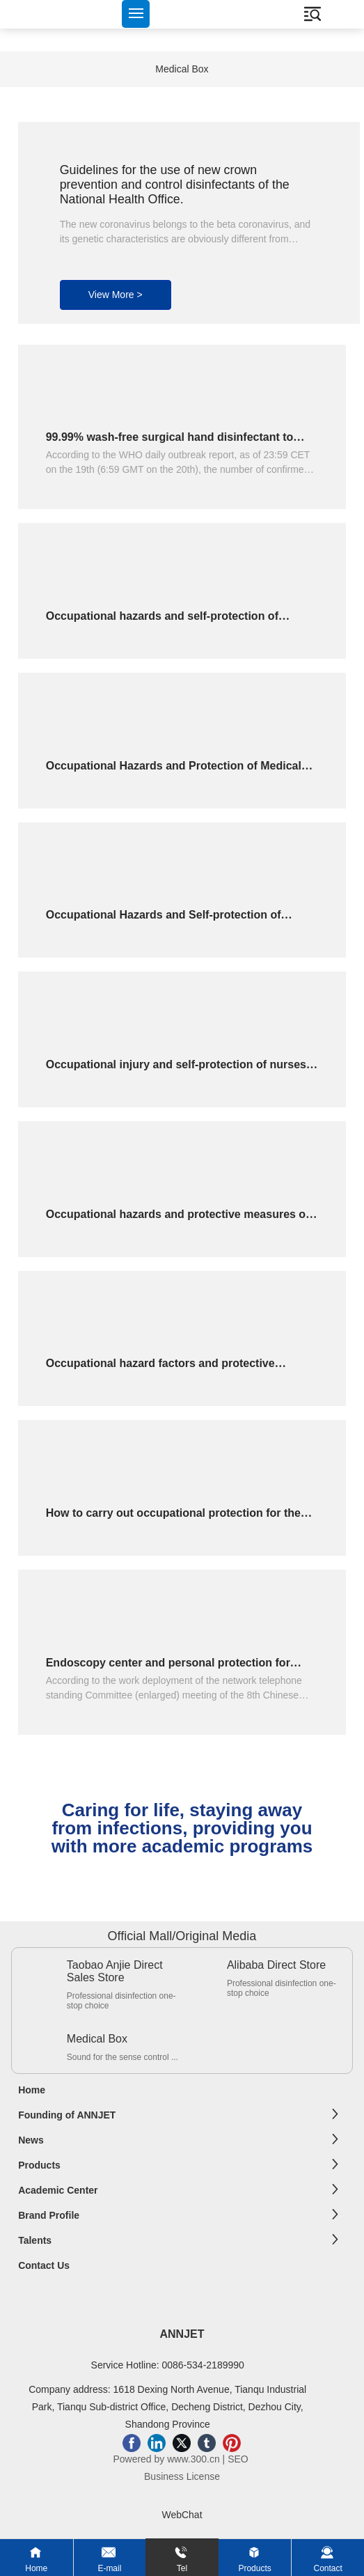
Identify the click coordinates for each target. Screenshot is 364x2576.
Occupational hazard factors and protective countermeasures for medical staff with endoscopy (180, 1369)
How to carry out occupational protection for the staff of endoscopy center (173, 1519)
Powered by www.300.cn (166, 2459)
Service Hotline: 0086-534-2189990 (167, 2365)
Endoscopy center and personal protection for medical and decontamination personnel (168, 1669)
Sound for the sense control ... (122, 2057)
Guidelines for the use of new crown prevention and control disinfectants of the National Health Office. (175, 184)
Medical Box (181, 69)
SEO (239, 2459)
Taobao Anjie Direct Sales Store (115, 1971)
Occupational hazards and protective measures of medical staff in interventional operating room (178, 1220)
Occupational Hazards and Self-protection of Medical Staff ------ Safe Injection (163, 921)
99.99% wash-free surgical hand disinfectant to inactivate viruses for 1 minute (170, 443)
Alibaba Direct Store (276, 1965)
